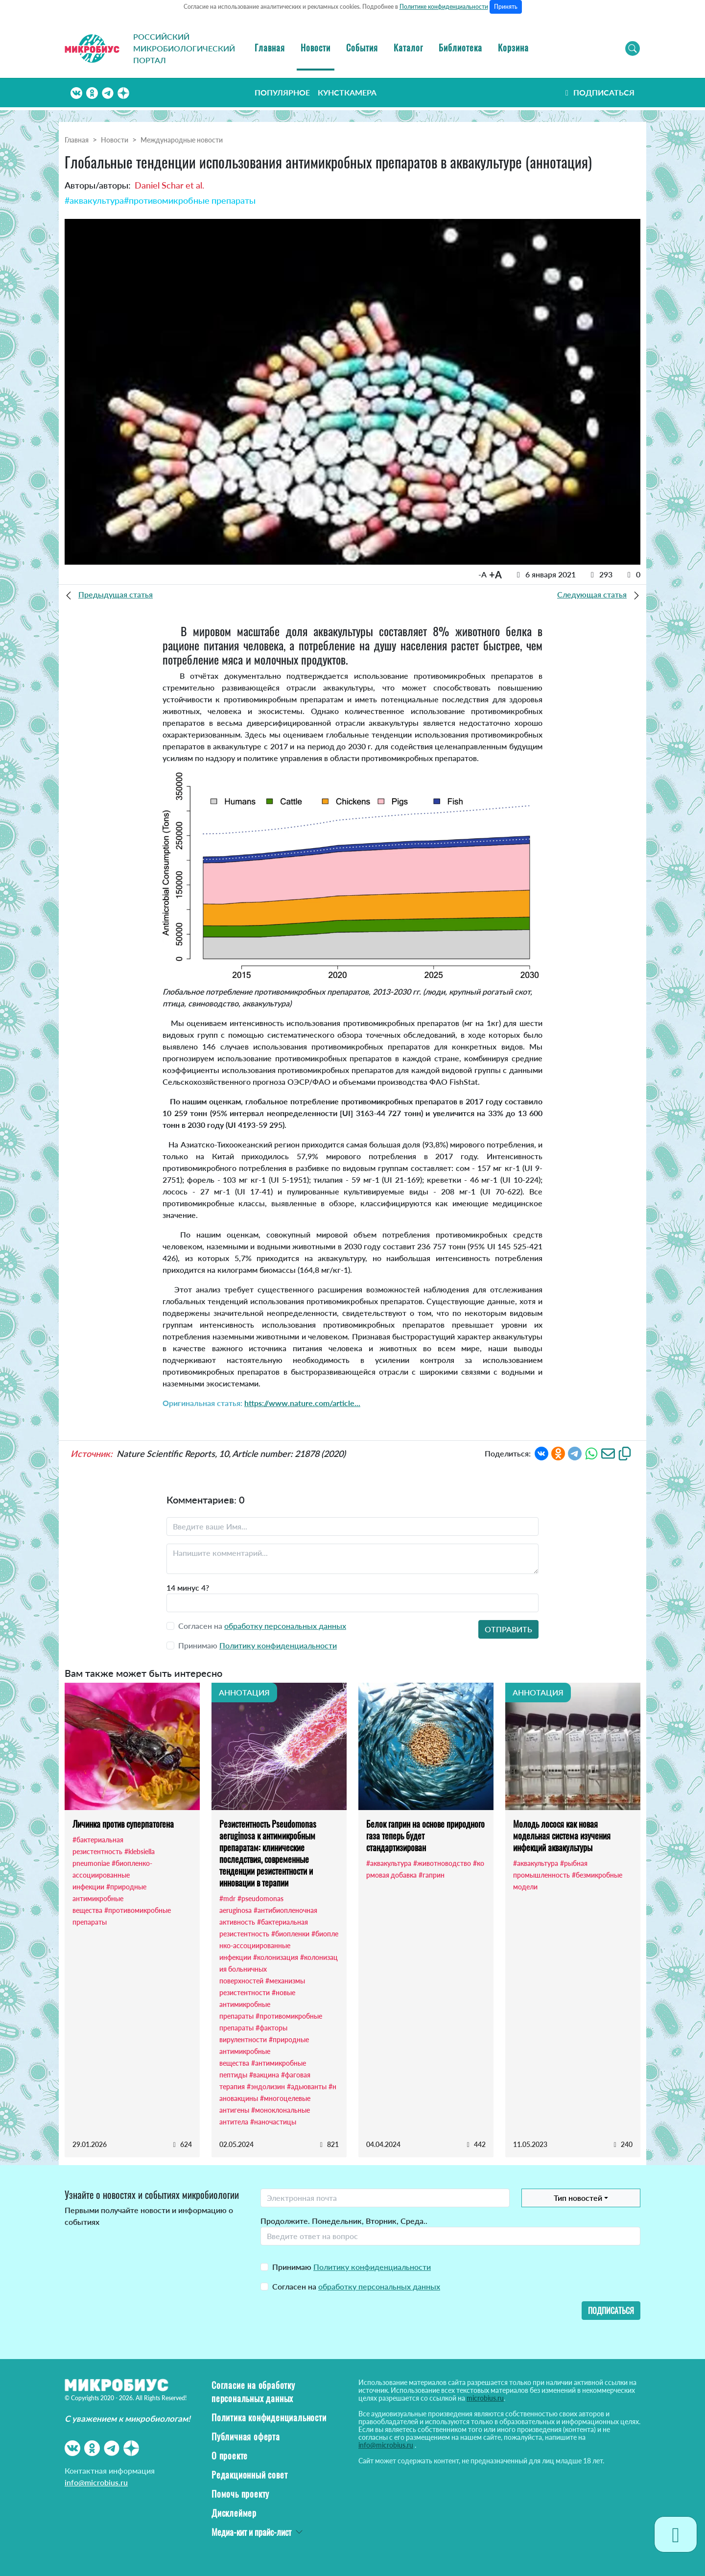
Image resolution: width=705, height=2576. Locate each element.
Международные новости (182, 140)
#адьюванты (307, 2086)
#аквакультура (94, 200)
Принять (505, 6)
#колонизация (275, 1957)
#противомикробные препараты (190, 200)
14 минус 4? (187, 1587)
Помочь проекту (240, 2493)
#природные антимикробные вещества (109, 1898)
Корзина (513, 47)
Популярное (282, 92)
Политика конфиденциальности (269, 2417)
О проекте (230, 2455)
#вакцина (264, 2075)
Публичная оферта (246, 2436)
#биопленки (290, 1934)
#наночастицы (273, 2122)
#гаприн (432, 1875)
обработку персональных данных (285, 1625)
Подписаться (599, 92)
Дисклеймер (234, 2512)
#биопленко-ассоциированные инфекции (112, 1875)
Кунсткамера (347, 92)
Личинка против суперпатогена (123, 1823)
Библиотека (460, 47)
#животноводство (442, 1863)
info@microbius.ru (96, 2482)
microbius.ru (485, 2398)
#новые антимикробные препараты (257, 2004)
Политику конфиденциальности (278, 1645)
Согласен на (356, 2286)
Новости (315, 47)
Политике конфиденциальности (444, 6)
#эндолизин (266, 2086)
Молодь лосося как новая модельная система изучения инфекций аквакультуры (562, 1835)
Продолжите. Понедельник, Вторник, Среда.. (343, 2220)
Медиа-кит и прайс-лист (251, 2532)
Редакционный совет (249, 2474)
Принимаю (351, 2266)
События (362, 47)
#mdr (227, 1898)
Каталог (408, 47)
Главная (270, 47)
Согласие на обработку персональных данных (253, 2392)
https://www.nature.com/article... (302, 1402)
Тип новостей (578, 2197)
